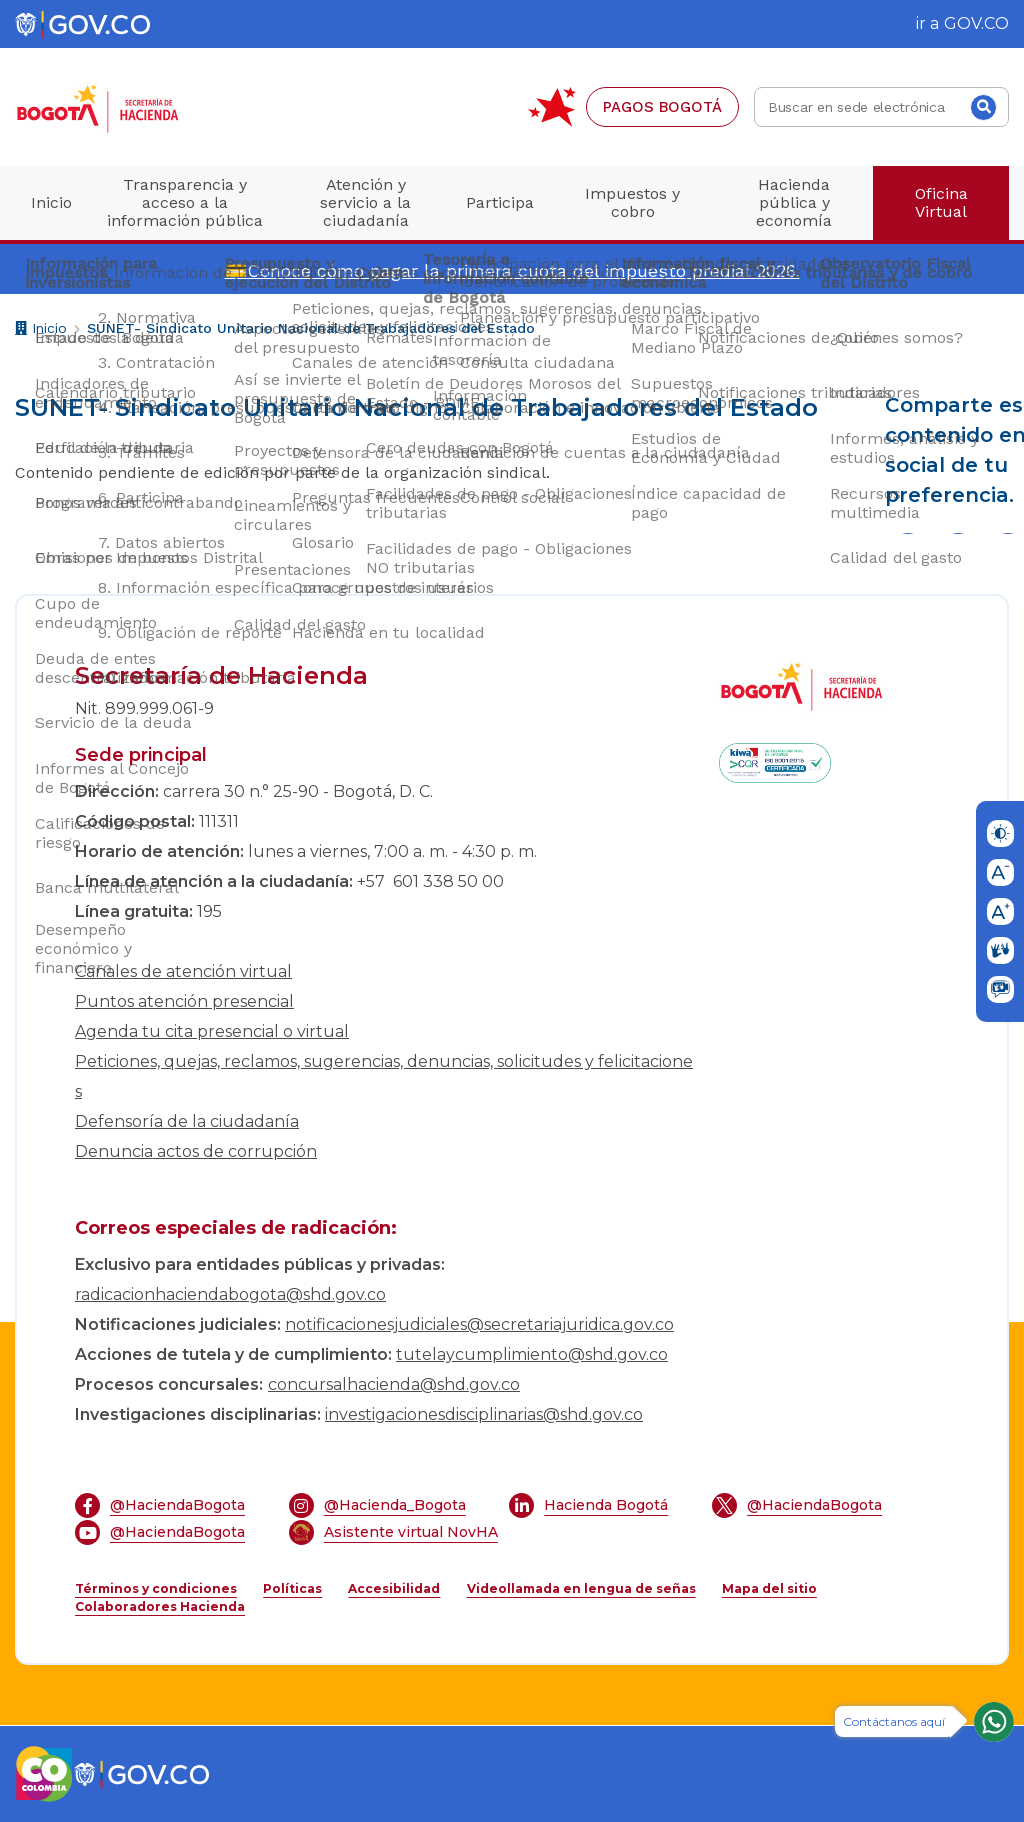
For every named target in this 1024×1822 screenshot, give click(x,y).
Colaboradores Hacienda (160, 1606)
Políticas (292, 1588)
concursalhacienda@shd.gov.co (394, 1384)
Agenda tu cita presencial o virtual (212, 1031)
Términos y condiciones (156, 1588)
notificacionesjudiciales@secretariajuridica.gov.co (479, 1324)
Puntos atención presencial (184, 1001)
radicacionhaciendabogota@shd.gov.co (230, 1294)
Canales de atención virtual (183, 971)
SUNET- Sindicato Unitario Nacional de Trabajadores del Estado (311, 328)
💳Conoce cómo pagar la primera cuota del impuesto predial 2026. (512, 270)
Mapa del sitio (769, 1588)
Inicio (41, 330)
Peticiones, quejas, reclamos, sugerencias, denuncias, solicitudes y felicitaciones (384, 1076)
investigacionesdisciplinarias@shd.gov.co (484, 1414)
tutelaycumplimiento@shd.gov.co (532, 1354)
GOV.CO (976, 23)
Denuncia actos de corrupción (196, 1151)
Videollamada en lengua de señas (581, 1588)
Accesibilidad (394, 1588)
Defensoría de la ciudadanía (187, 1121)
